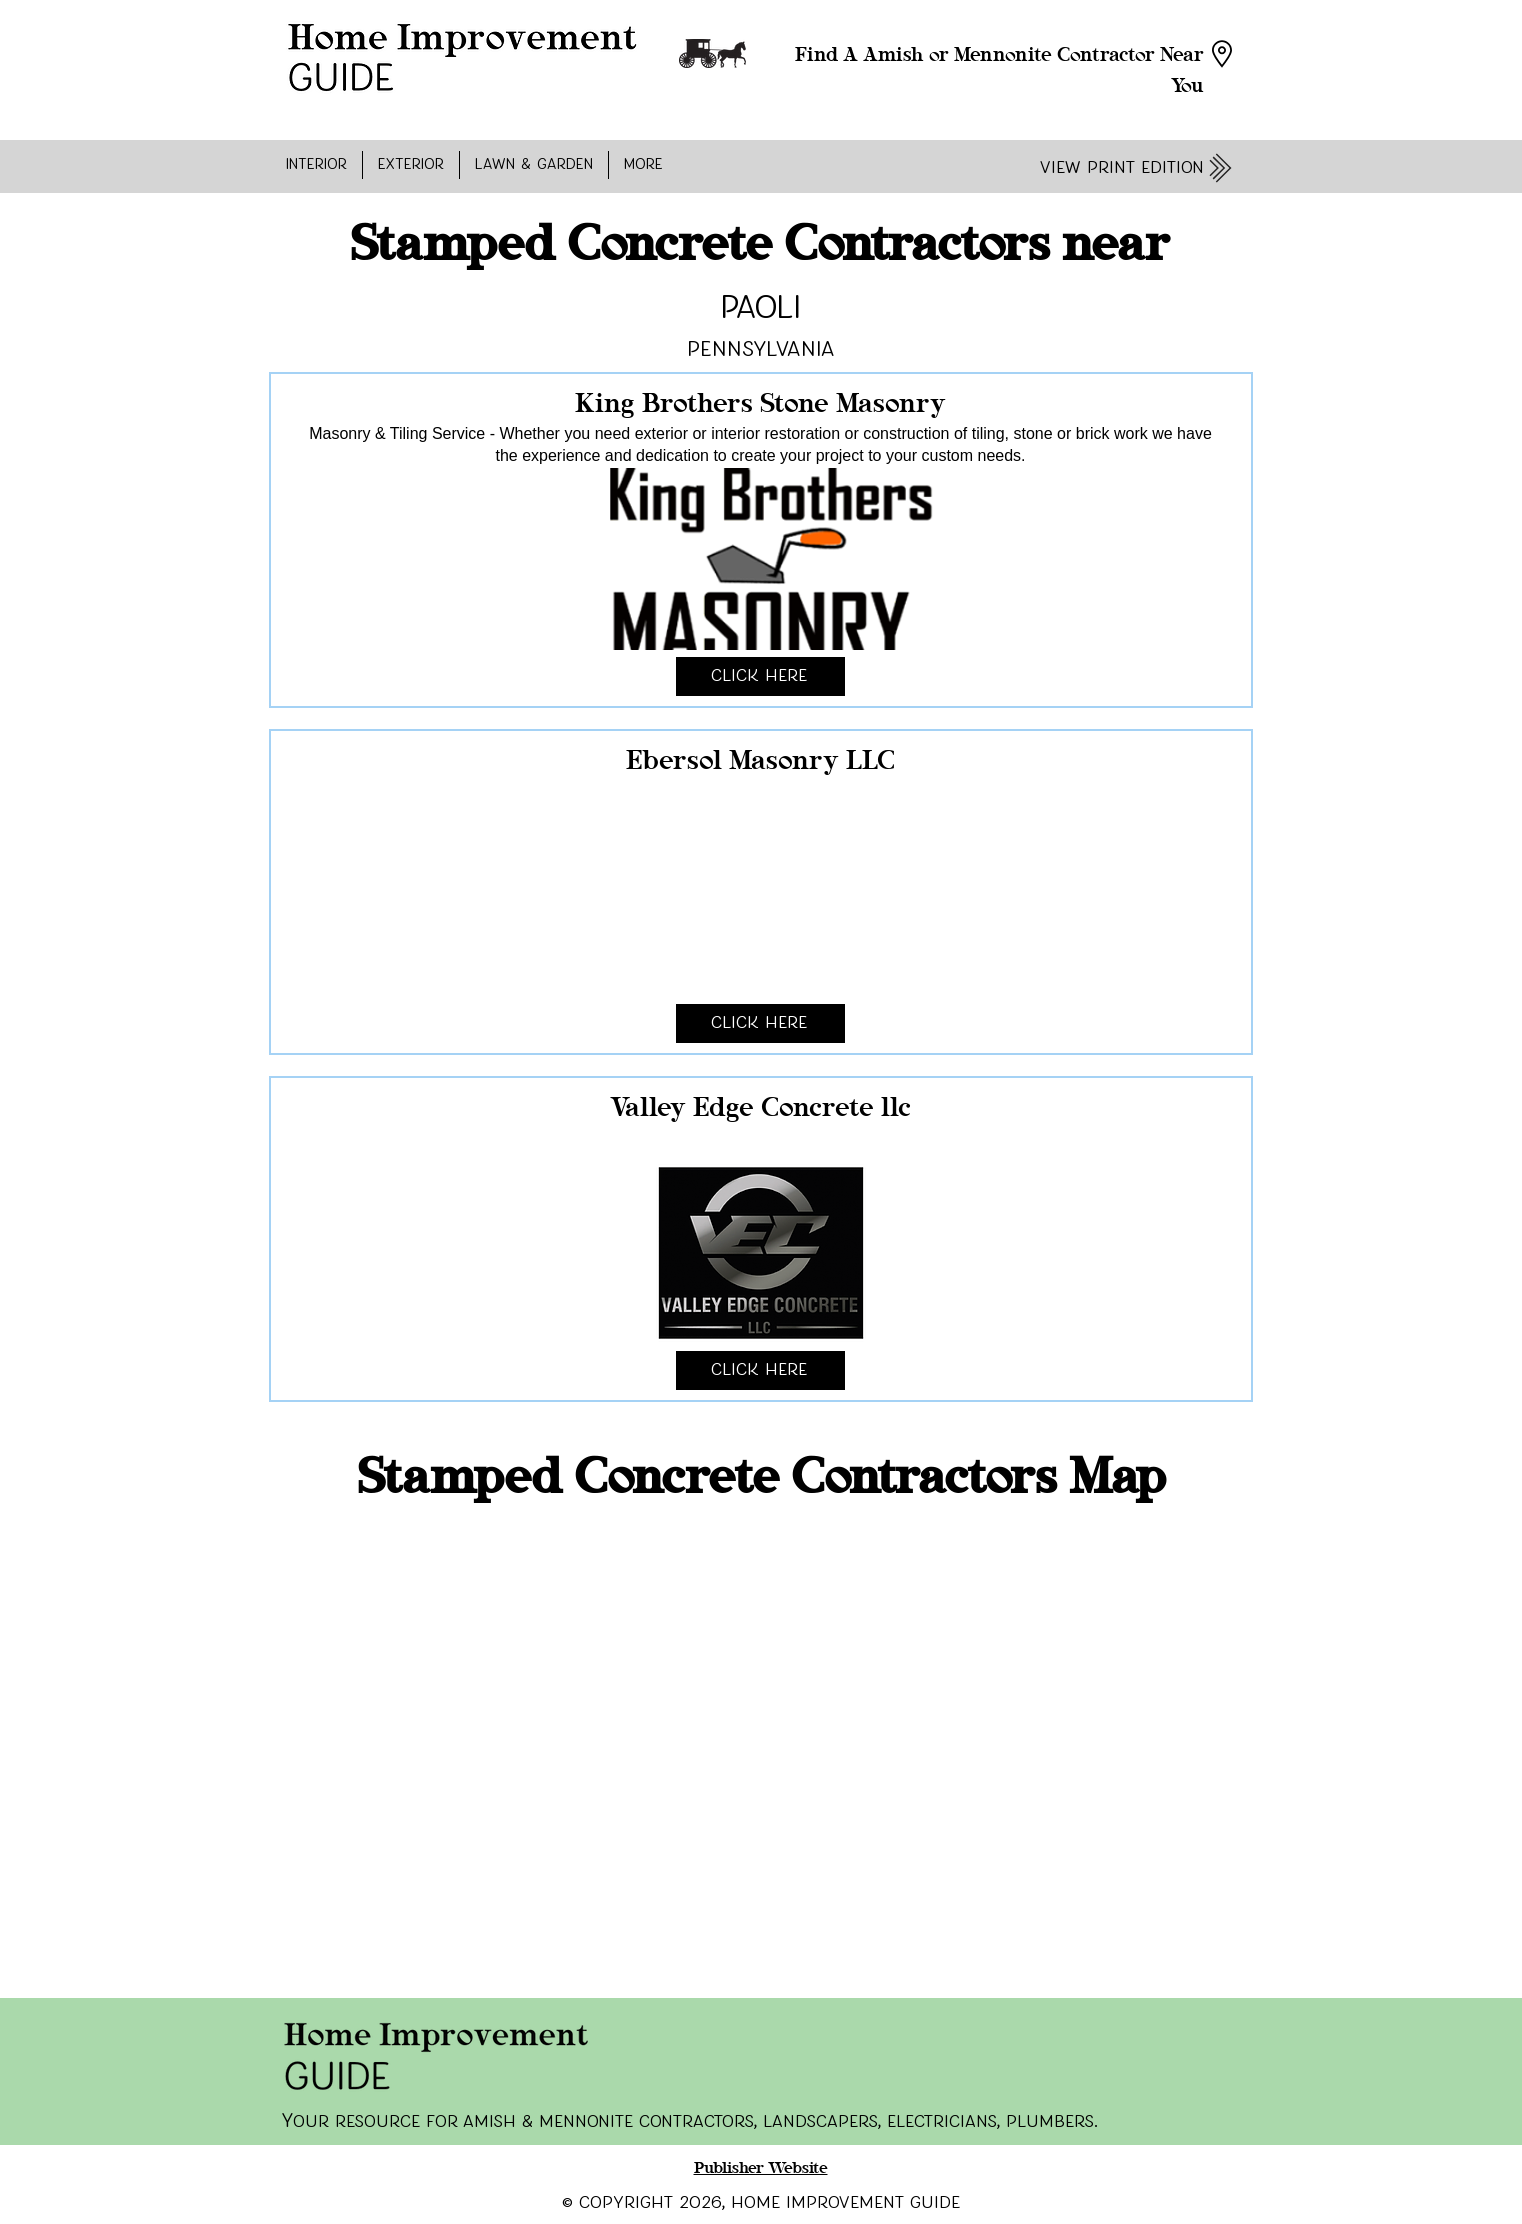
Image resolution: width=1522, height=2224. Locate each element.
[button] (316, 165)
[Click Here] (760, 676)
